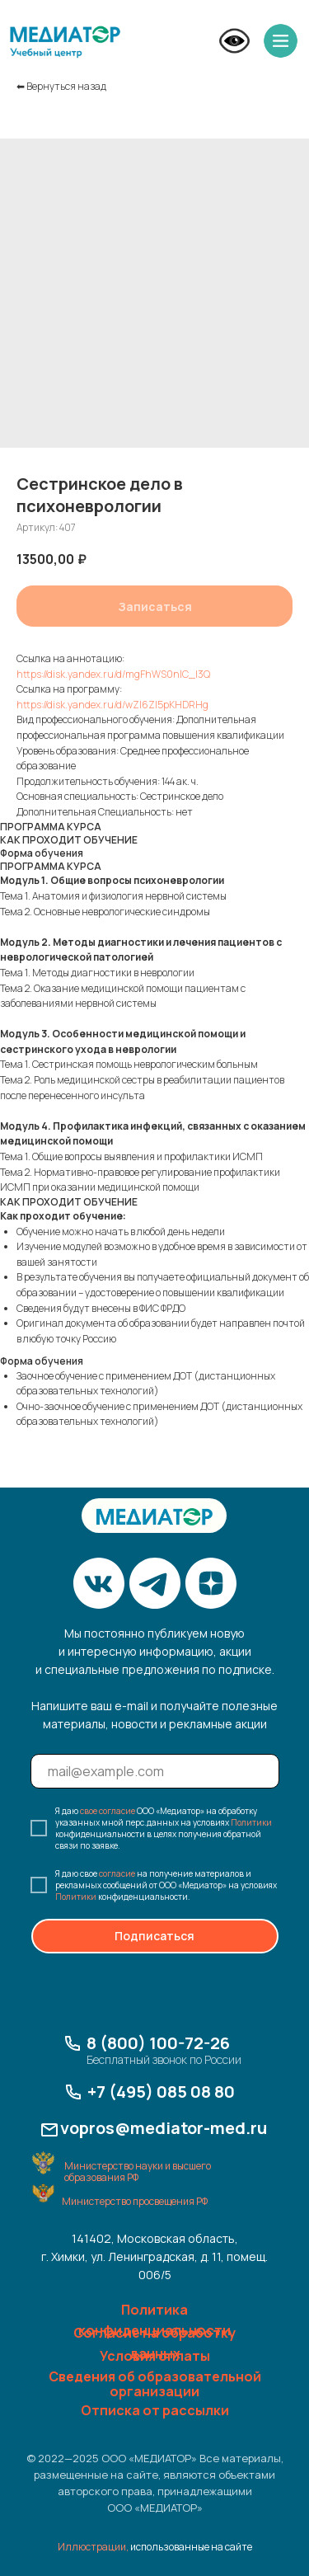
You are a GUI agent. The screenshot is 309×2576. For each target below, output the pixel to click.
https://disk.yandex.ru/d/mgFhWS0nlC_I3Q (113, 674)
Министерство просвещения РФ (135, 2201)
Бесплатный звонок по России (164, 2059)
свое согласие (107, 1811)
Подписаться (154, 1936)
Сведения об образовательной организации (155, 2383)
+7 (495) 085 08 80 (161, 2091)
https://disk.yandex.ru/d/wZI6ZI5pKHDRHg (112, 705)
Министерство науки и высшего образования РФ (137, 2171)
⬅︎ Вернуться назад (61, 86)
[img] (65, 42)
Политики (251, 1822)
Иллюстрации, (93, 2547)
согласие (117, 1873)
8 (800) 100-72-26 (158, 2043)
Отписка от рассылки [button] (155, 2410)
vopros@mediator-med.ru (163, 2128)
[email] (154, 1771)
